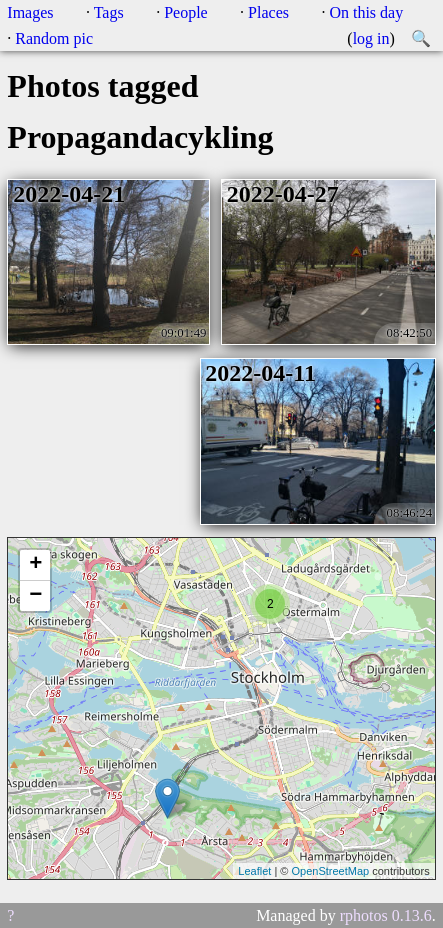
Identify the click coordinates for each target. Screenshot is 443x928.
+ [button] (35, 565)
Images (30, 12)
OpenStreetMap (330, 871)
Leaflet (254, 871)
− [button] (35, 596)
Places (268, 12)
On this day (366, 12)
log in (371, 38)
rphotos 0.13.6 (386, 915)
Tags (109, 12)
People (186, 12)
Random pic (54, 38)
